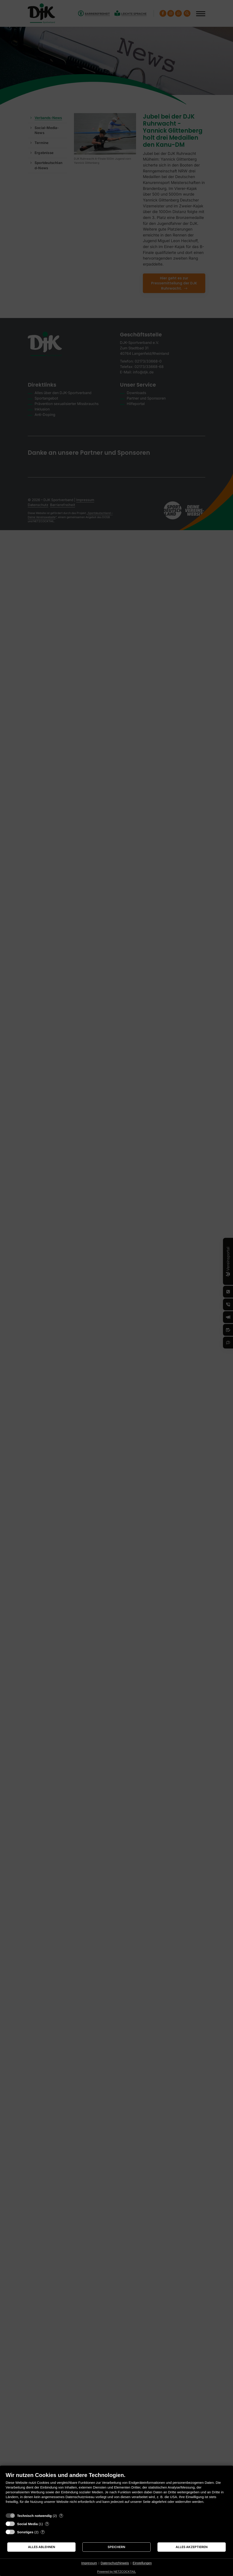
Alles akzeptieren (192, 2547)
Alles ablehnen (41, 2547)
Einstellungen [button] (142, 2563)
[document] (116, 2491)
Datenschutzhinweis (115, 2563)
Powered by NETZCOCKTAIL (116, 2571)
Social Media (27, 2524)
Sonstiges (25, 2532)
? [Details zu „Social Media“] (47, 2524)
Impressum (89, 2563)
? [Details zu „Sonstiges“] (42, 2532)
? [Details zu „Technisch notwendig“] (61, 2515)
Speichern (116, 2547)
